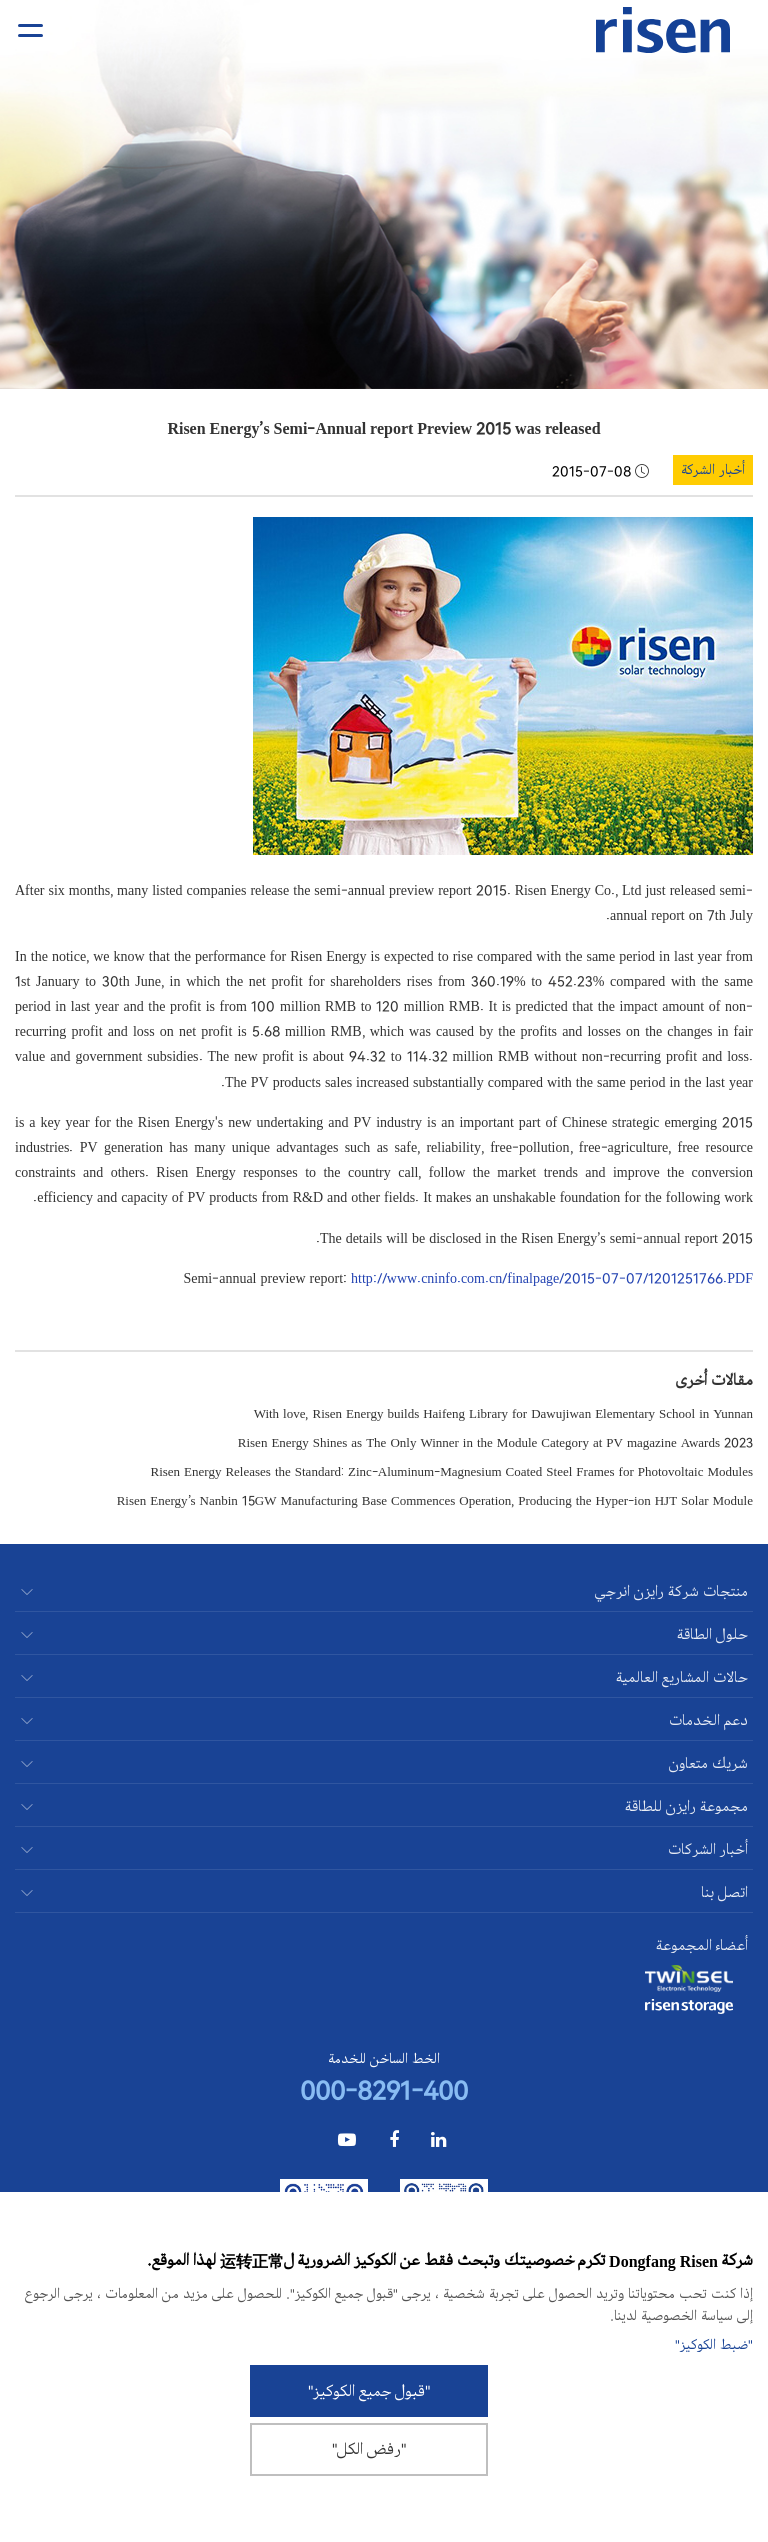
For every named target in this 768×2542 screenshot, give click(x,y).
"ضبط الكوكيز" (714, 2345)
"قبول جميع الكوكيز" (369, 2391)
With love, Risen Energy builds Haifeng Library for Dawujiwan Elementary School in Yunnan (503, 1412)
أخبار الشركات (708, 1849)
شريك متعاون (708, 1763)
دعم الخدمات (708, 1720)
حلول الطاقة (712, 1634)
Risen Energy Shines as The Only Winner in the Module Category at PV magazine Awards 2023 (495, 1441)
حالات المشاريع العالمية (682, 1677)
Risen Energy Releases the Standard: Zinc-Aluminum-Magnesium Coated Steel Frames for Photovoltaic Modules (452, 1470)
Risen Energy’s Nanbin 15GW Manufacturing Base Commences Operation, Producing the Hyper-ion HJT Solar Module (435, 1499)
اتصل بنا (724, 1892)
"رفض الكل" (369, 2449)
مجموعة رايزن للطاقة (686, 1806)
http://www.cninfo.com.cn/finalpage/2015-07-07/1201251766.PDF (552, 1277)
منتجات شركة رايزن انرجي (671, 1591)
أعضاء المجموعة (702, 1945)
